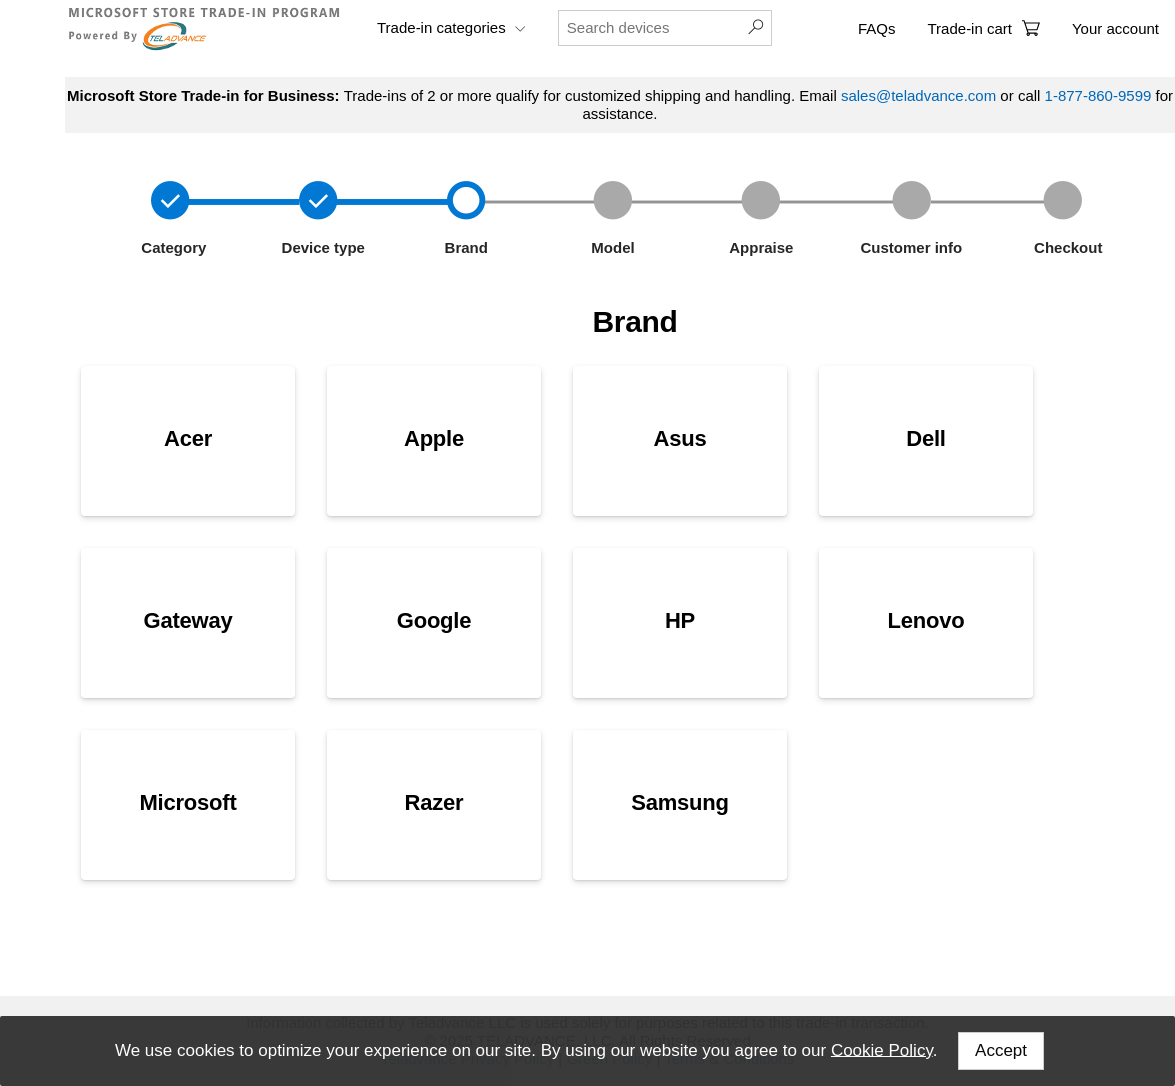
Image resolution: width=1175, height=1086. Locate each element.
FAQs (877, 28)
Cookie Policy (882, 1049)
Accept (1001, 1050)
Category (171, 247)
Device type (321, 247)
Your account (1115, 28)
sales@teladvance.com (918, 95)
